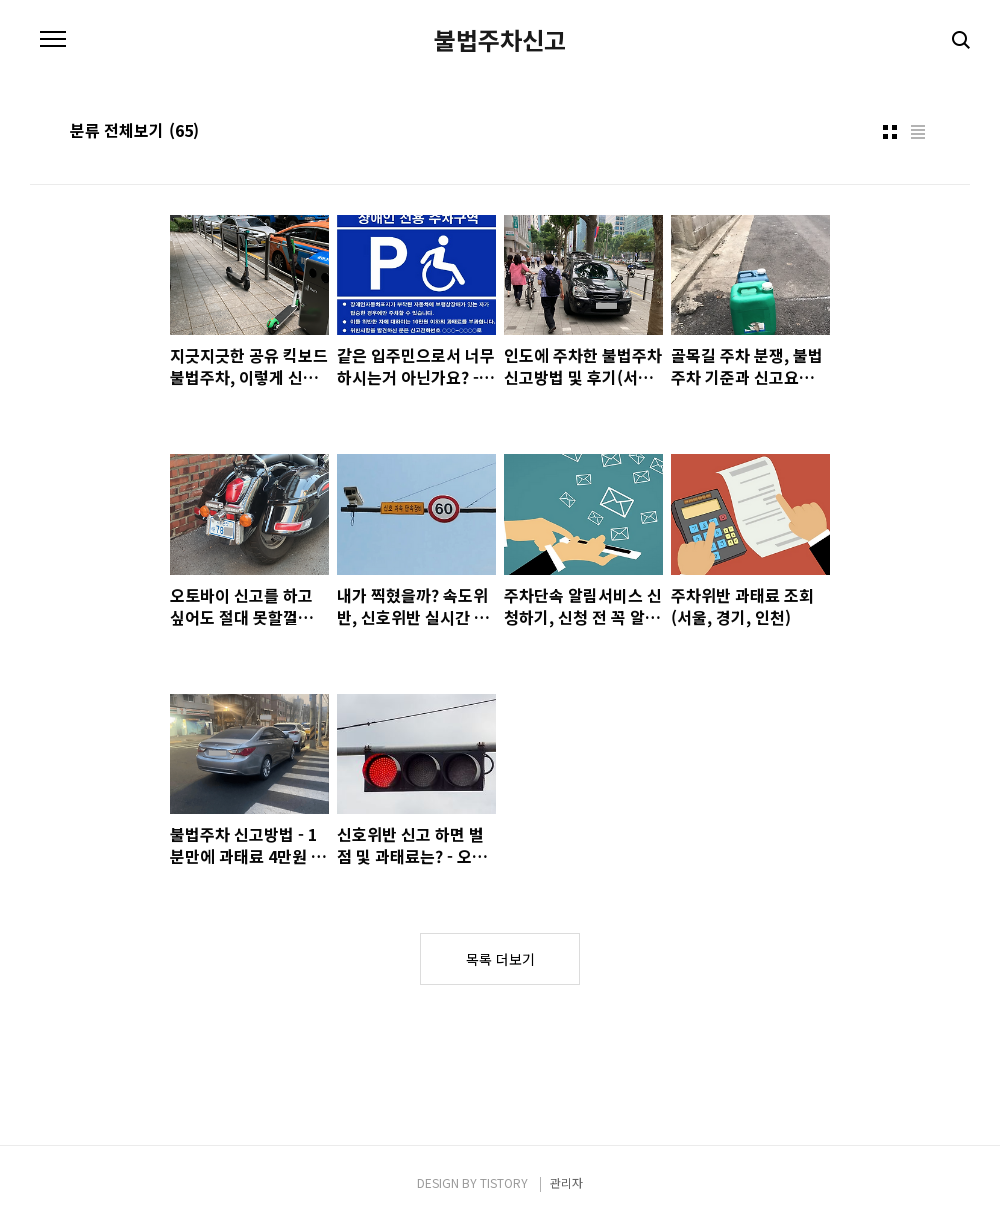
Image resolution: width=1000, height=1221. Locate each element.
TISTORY (504, 1182)
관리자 (566, 1182)
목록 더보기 (500, 959)
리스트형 (918, 132)
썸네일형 (890, 132)
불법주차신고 (500, 40)
